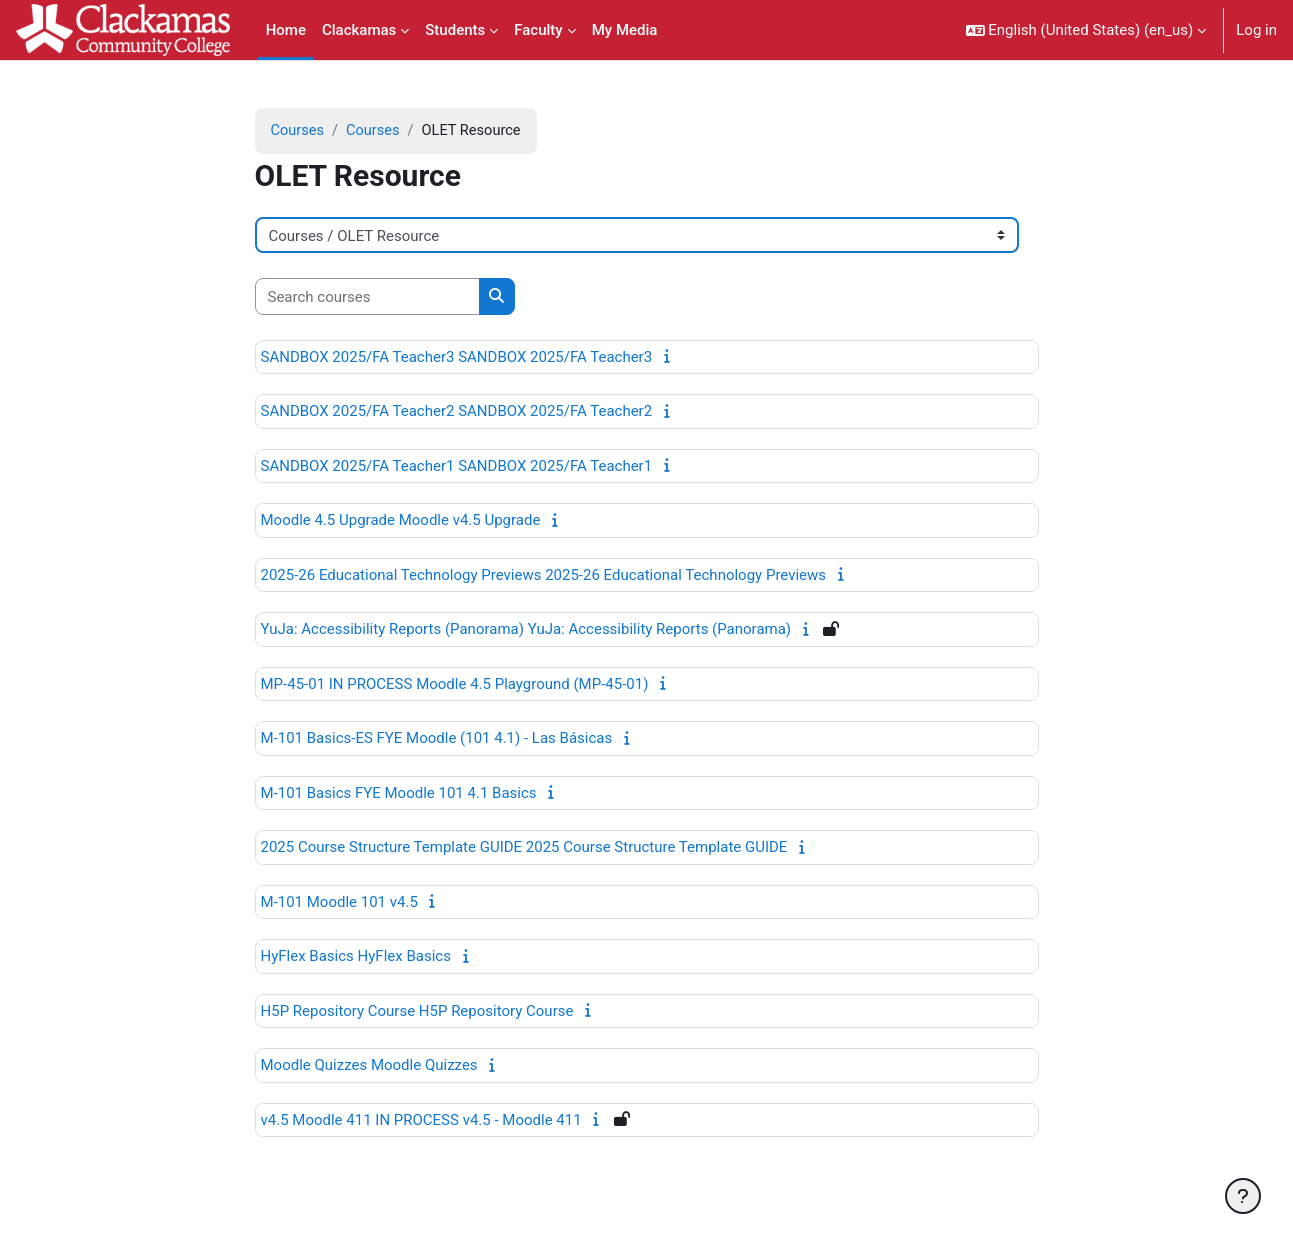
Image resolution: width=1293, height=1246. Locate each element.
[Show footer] (1243, 1196)
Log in (1256, 30)
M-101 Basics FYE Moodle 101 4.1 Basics (399, 794)
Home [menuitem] (286, 30)
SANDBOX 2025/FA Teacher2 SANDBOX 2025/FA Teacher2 (457, 412)
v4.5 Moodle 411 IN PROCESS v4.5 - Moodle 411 (421, 1121)
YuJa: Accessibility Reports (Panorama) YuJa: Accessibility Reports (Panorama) (526, 630)
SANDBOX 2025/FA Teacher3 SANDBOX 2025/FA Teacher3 (457, 358)
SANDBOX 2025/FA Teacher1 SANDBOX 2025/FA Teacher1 (457, 467)
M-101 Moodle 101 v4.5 (339, 903)
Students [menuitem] (455, 30)
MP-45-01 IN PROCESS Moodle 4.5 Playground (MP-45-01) (455, 685)
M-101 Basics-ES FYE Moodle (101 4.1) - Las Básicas (437, 739)
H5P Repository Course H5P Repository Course (417, 1012)
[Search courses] (367, 297)
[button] (1086, 30)
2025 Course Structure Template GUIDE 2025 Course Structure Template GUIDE (524, 848)
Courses (298, 131)
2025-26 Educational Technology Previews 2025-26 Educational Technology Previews (544, 576)
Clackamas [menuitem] (359, 30)
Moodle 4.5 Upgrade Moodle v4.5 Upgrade (401, 521)
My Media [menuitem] (625, 30)
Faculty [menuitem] (538, 30)
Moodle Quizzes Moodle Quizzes (369, 1066)
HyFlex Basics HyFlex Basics (356, 957)
